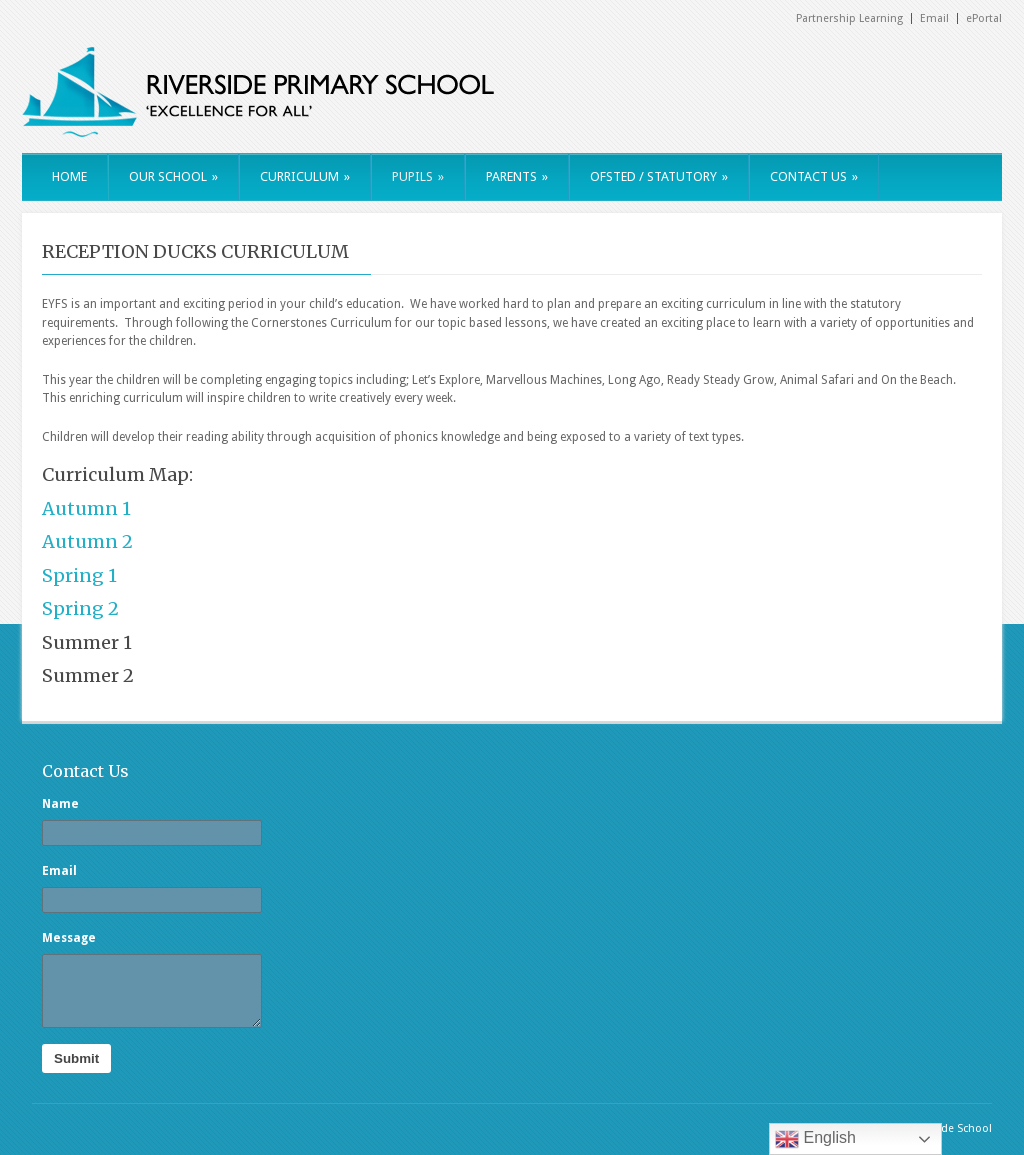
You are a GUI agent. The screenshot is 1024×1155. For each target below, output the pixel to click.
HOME (69, 176)
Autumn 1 (86, 508)
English (815, 1139)
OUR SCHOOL (173, 176)
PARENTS (517, 176)
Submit (76, 1058)
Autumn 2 (87, 541)
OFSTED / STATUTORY (659, 176)
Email (934, 18)
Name (60, 804)
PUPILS (418, 176)
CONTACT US (814, 176)
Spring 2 (80, 608)
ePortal (984, 18)
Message (69, 938)
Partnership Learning (849, 18)
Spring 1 (79, 575)
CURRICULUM (305, 176)
